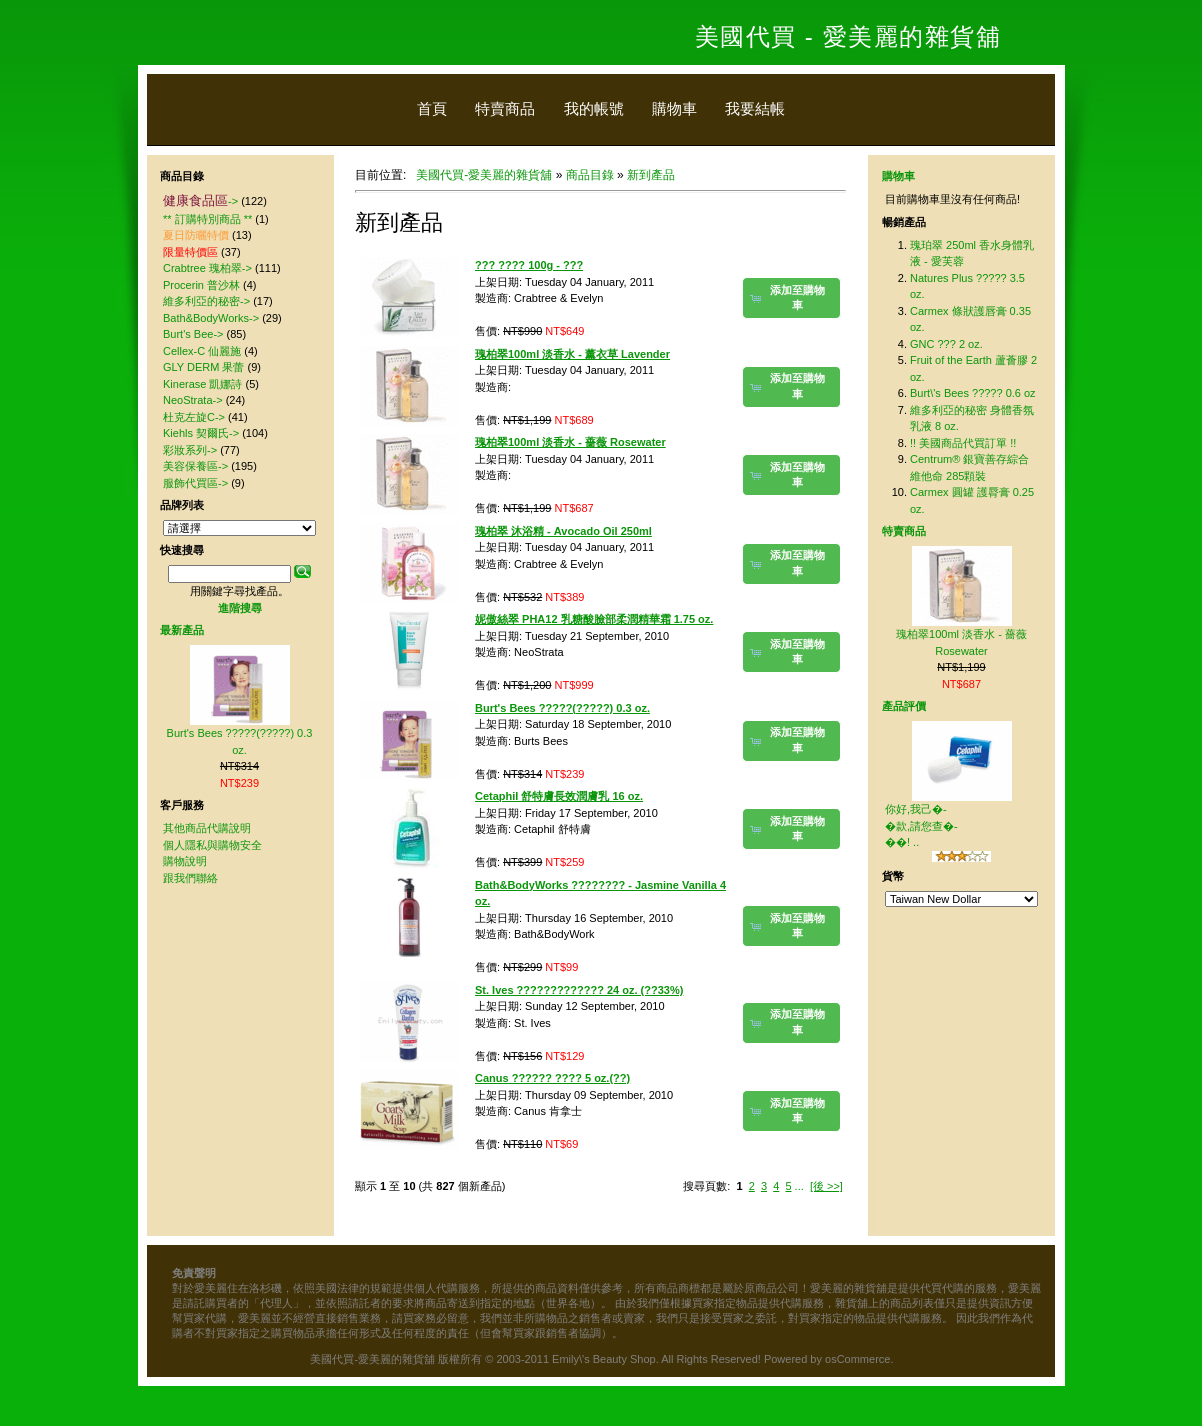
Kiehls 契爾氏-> (201, 433)
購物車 (674, 108)
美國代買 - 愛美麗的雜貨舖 (848, 36)
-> (200, 201)
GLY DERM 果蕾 (204, 367)
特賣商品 (505, 108)
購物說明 (185, 861)
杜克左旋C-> (194, 417)
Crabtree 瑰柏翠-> (207, 268)
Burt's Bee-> (193, 334)
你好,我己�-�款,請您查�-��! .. (921, 825)
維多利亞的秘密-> (206, 301)
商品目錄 (590, 175)
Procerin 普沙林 (201, 285)
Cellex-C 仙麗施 (202, 351)
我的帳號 (594, 108)
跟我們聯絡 (190, 878)
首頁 (432, 108)
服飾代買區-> (195, 483)
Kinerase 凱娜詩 (202, 384)
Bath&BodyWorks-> (211, 318)
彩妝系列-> (190, 450)
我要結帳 (755, 108)
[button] (791, 298)
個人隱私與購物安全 (212, 845)
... (799, 1186)
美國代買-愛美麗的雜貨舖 (484, 175)
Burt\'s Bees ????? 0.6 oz (973, 393)
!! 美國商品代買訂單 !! (963, 443)
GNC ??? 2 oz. (946, 344)
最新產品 (182, 630)
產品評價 (904, 706)
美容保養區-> (195, 466)
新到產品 (651, 175)
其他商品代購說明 (207, 828)
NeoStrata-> (193, 400)
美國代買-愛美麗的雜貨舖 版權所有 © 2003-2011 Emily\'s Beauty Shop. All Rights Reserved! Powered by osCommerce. (601, 1359)
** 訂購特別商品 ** (207, 219)
